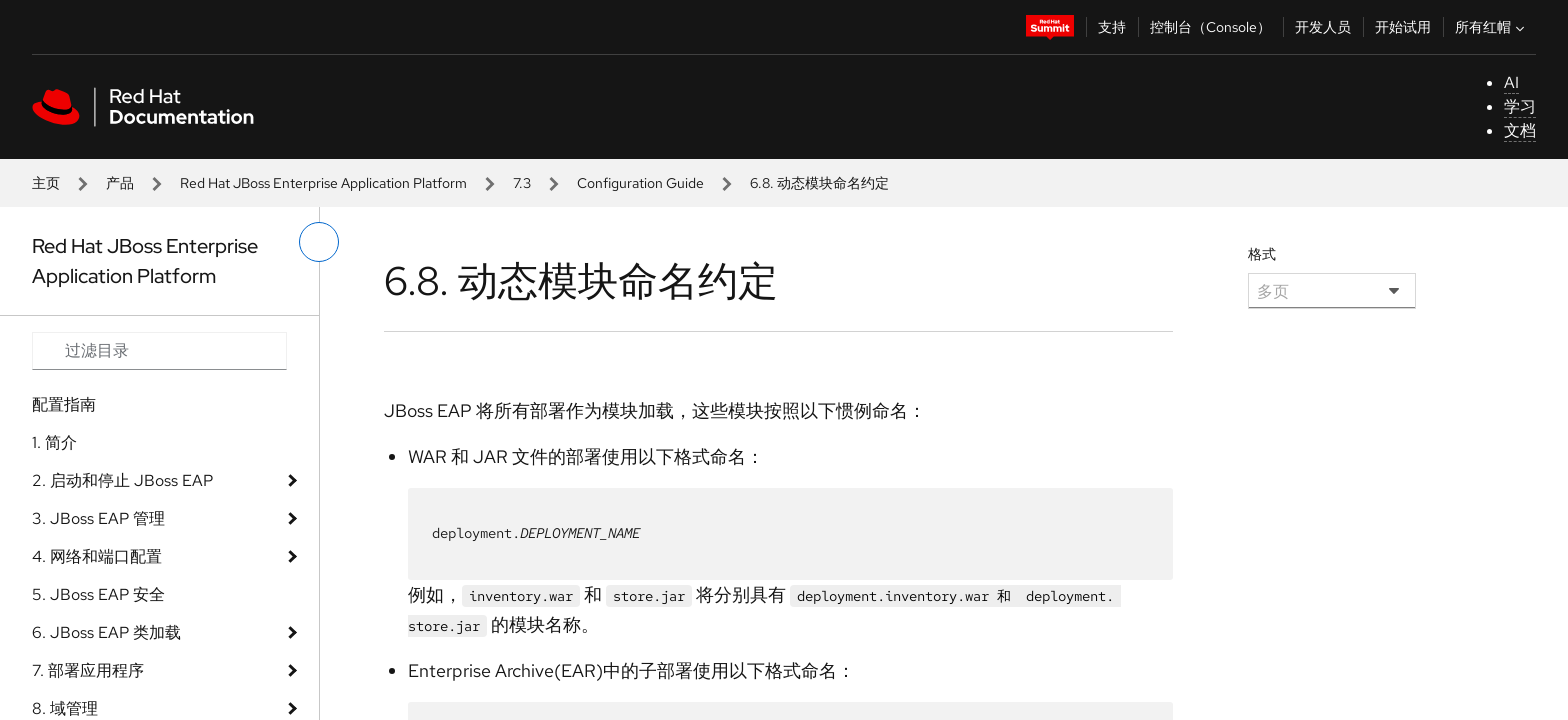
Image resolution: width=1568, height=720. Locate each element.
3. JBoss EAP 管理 (98, 518)
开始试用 (1403, 27)
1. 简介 (54, 442)
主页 (46, 183)
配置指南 (64, 404)
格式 (1262, 254)
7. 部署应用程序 (88, 670)
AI (1511, 82)
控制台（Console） (1210, 27)
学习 (1520, 106)
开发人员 (1323, 27)
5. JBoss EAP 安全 (98, 594)
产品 (120, 183)
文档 (1520, 130)
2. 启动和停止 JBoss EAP (122, 480)
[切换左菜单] (319, 242)
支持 (1112, 27)
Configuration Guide (640, 183)
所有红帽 (1492, 27)
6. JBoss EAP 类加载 (106, 632)
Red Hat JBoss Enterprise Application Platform (323, 183)
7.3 (522, 183)
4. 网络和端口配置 (97, 556)
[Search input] (159, 351)
